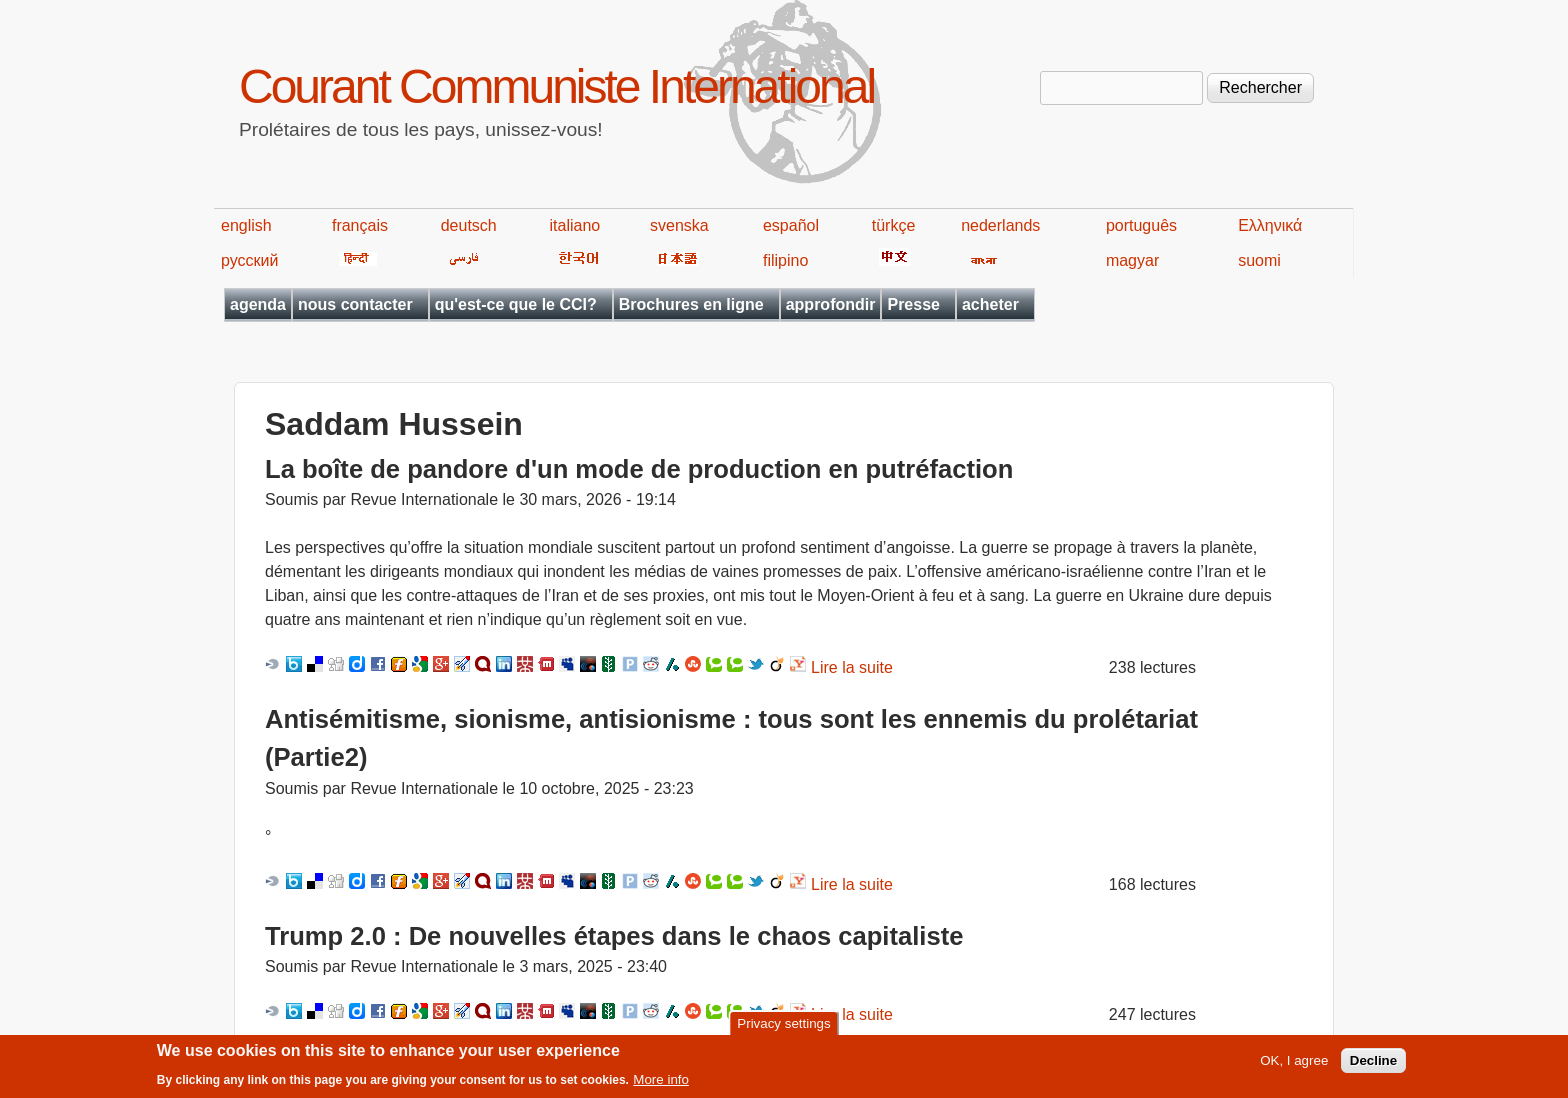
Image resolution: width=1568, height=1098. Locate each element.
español (791, 225)
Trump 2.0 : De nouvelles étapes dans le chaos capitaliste (614, 936)
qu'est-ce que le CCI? (516, 304)
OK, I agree (1294, 1065)
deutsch (469, 225)
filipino (785, 260)
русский (249, 260)
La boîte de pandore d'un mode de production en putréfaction (639, 469)
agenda (258, 304)
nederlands (1000, 225)
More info (661, 1084)
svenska (679, 225)
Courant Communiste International (556, 86)
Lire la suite (852, 667)
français (360, 225)
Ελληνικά (1270, 225)
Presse (913, 304)
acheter (990, 304)
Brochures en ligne (691, 304)
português (1141, 225)
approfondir (831, 304)
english (246, 225)
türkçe (894, 225)
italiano (575, 225)
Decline (1373, 1065)
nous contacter (355, 304)
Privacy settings (783, 1027)
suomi (1259, 260)
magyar (1132, 260)
